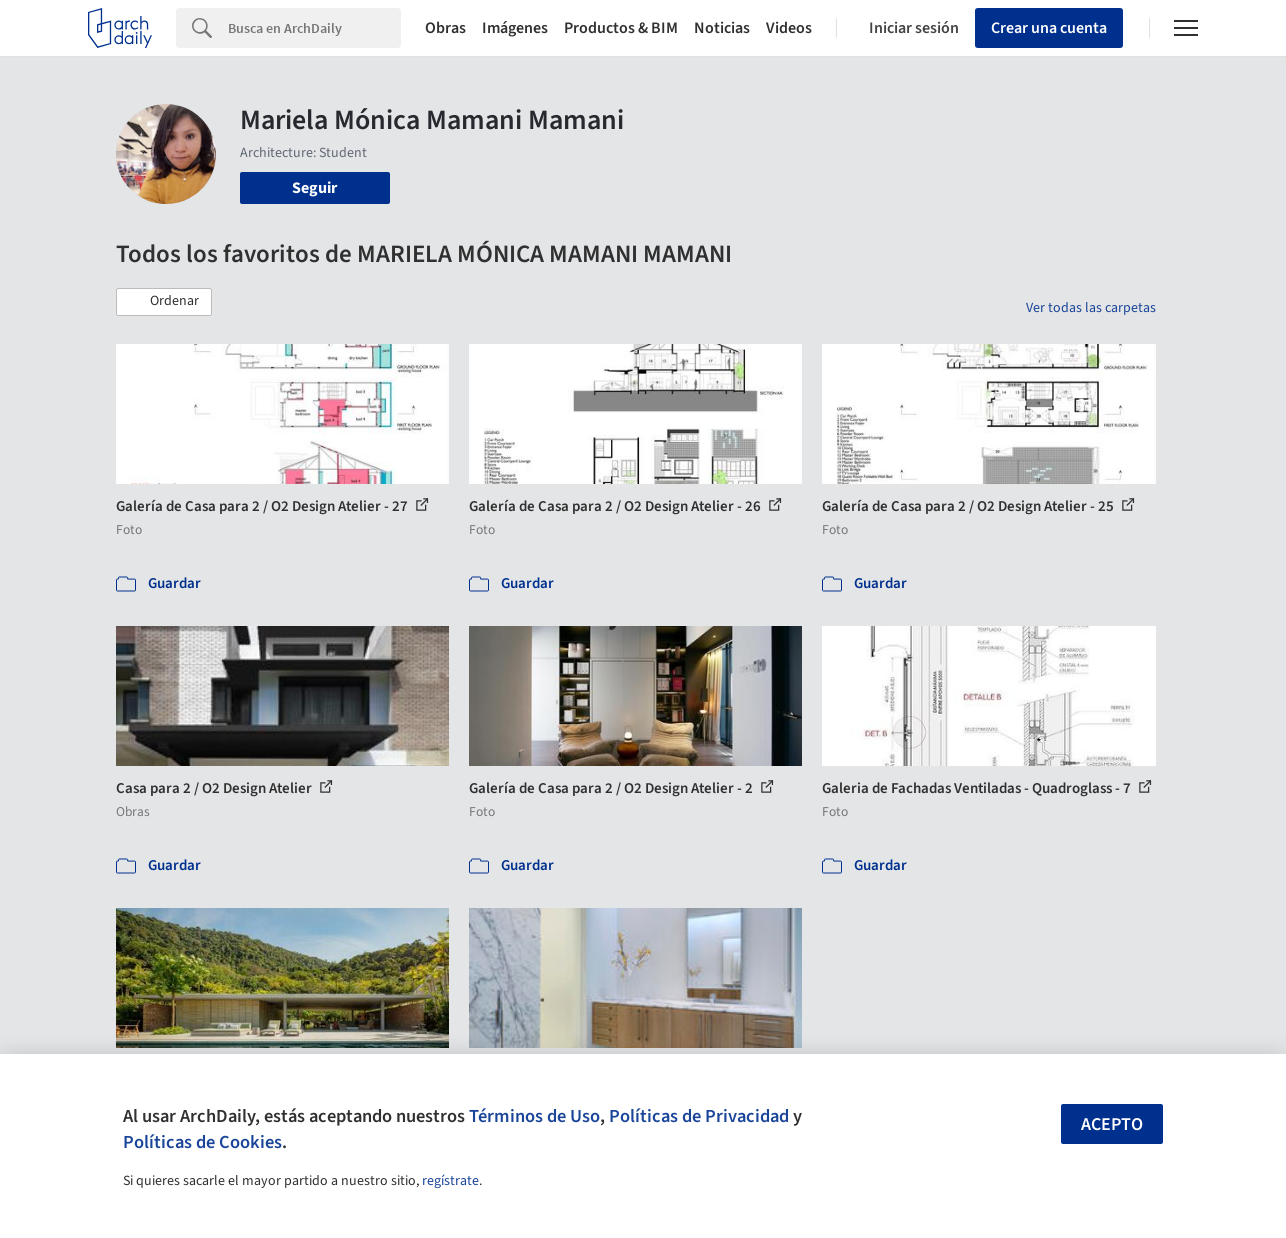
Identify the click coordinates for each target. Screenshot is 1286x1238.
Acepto (1112, 1124)
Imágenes (515, 28)
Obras (445, 28)
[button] (164, 302)
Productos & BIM (621, 28)
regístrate (450, 1181)
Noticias (722, 28)
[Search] (314, 28)
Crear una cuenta (1049, 28)
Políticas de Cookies (202, 1142)
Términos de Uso (534, 1116)
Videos (789, 28)
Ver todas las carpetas (1091, 308)
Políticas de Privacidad (699, 1116)
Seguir (314, 188)
